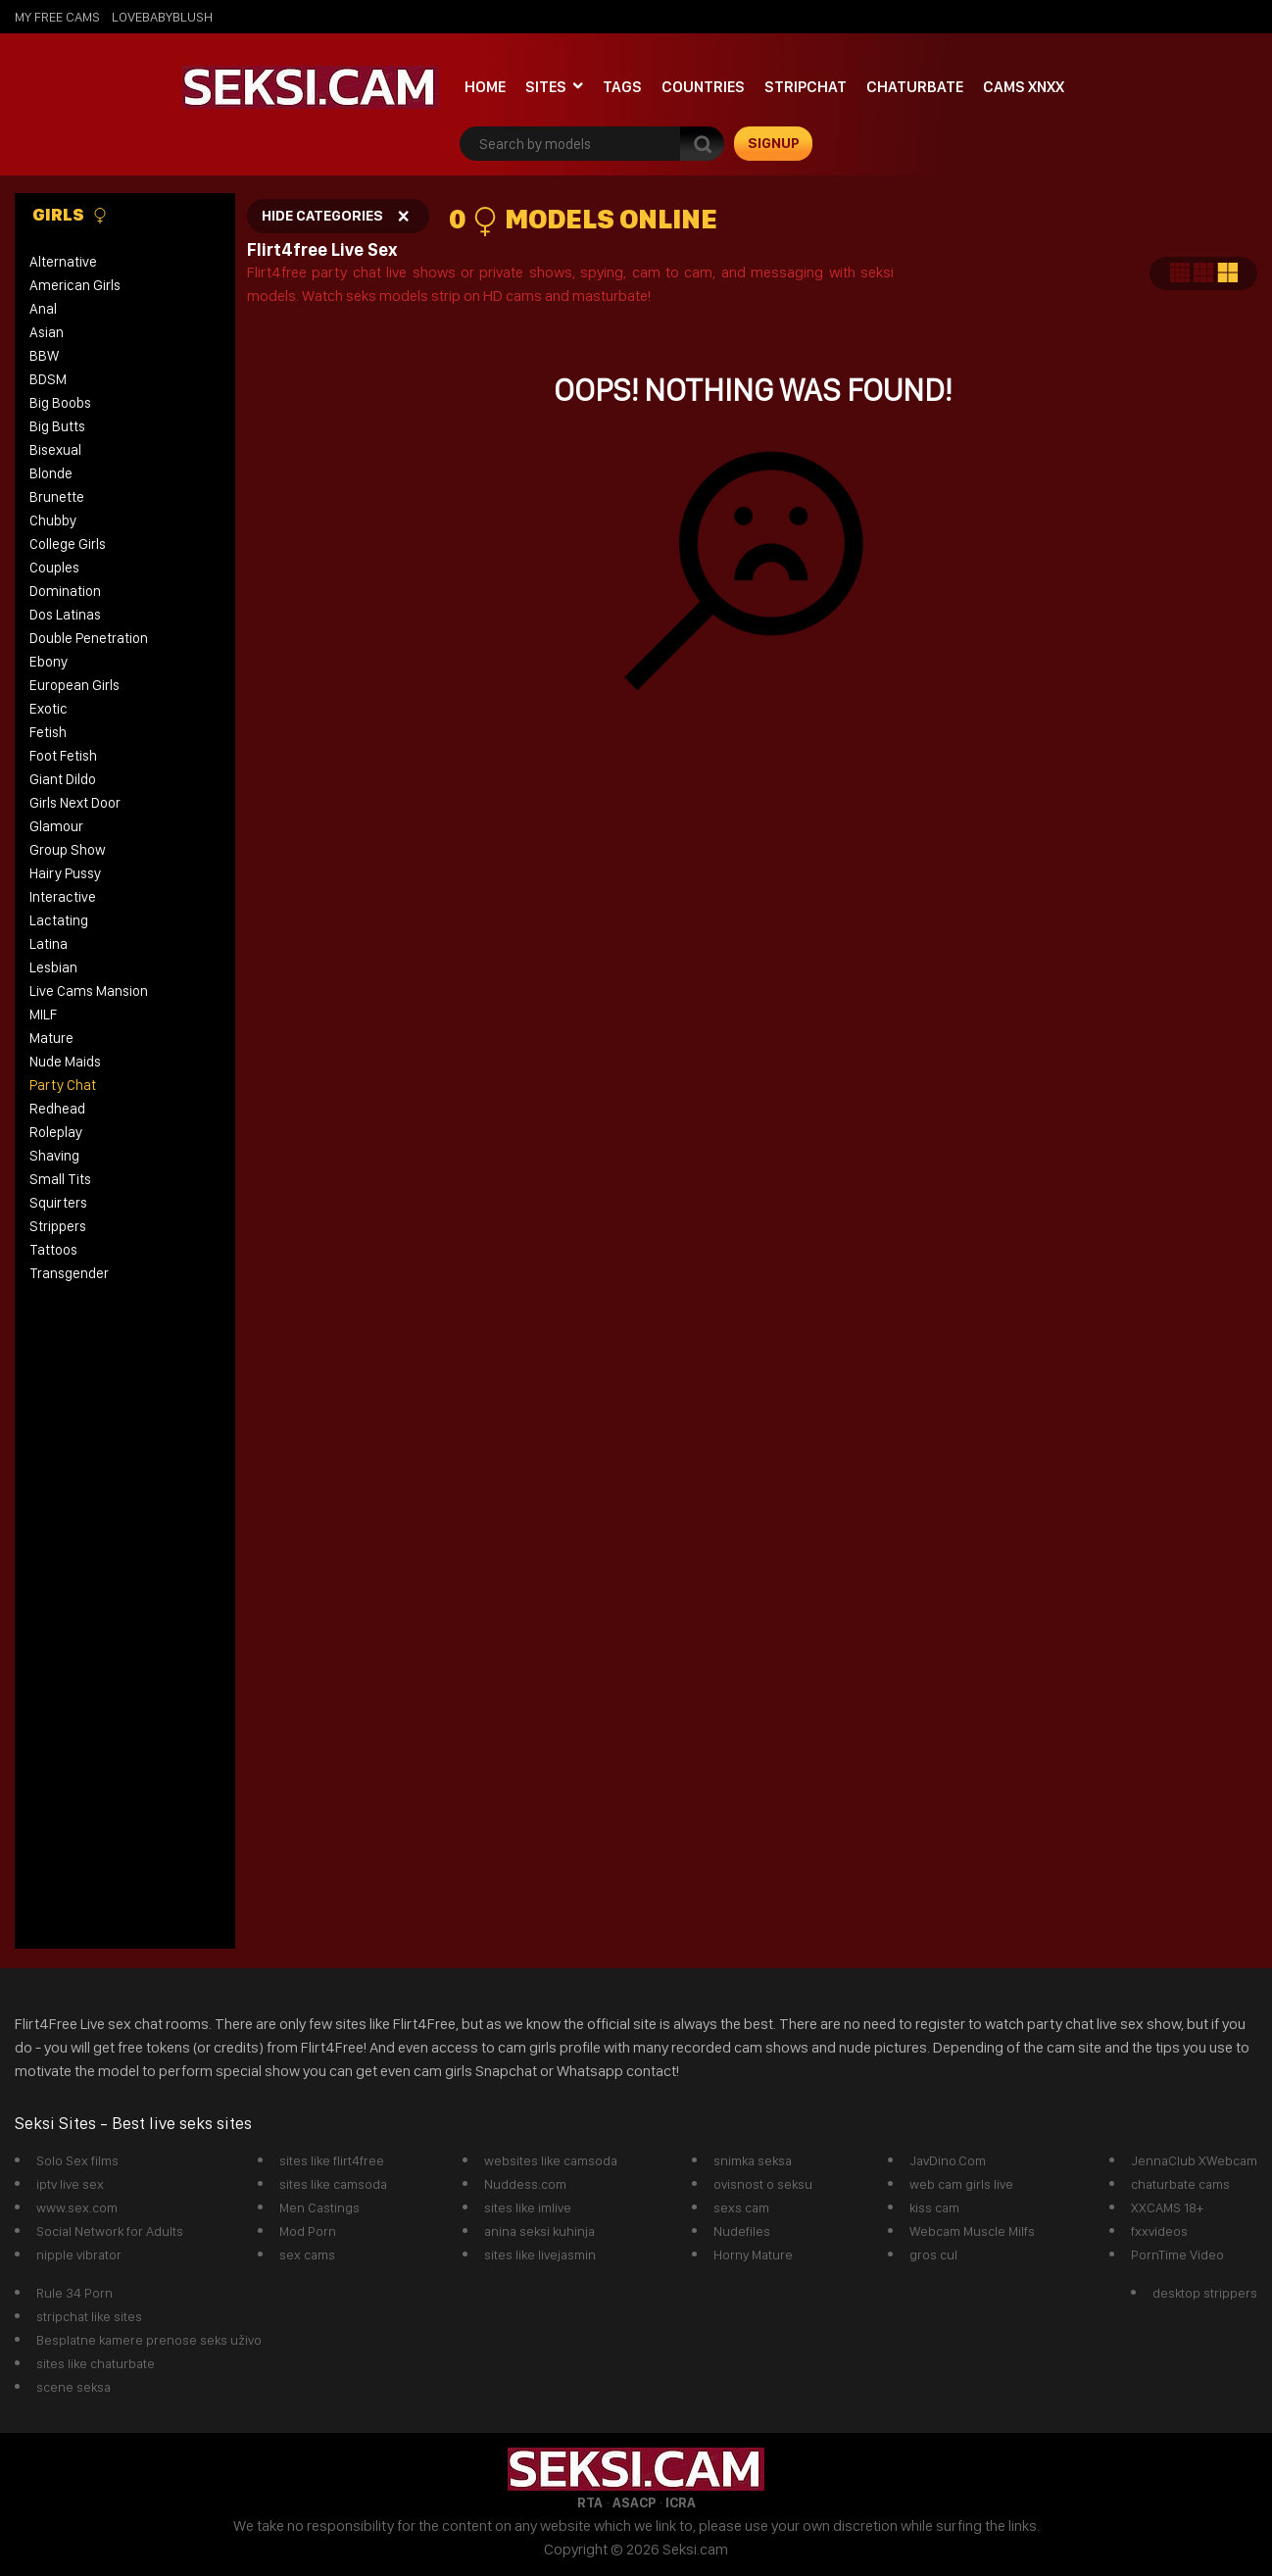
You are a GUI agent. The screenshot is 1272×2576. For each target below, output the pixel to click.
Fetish (48, 732)
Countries (703, 86)
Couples (54, 567)
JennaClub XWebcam (1194, 2160)
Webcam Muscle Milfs (972, 2231)
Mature (51, 1038)
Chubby (52, 520)
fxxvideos (1159, 2231)
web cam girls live (961, 2184)
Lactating (58, 920)
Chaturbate (914, 86)
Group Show (67, 850)
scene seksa (73, 2387)
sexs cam (741, 2207)
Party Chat (62, 1085)
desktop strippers (1204, 2293)
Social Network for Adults (109, 2231)
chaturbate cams (1180, 2184)
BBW (44, 356)
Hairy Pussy (65, 873)
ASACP (634, 2502)
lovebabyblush (162, 17)
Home (485, 86)
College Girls (67, 544)
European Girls (74, 685)
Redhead (57, 1108)
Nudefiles (741, 2231)
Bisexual (55, 450)
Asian (46, 332)
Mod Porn (307, 2231)
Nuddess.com (525, 2184)
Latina (48, 944)
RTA (590, 2502)
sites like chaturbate (95, 2363)
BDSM (48, 379)
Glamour (56, 826)
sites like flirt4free (331, 2160)
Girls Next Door (75, 803)
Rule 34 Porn (74, 2293)
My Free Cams (57, 17)
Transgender (69, 1273)
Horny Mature (753, 2254)
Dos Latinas (65, 614)
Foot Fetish (63, 756)
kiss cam (934, 2207)
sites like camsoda (333, 2184)
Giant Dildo (62, 779)
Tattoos (53, 1250)
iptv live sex (70, 2184)
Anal (43, 309)
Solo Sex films (77, 2160)
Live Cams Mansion (88, 991)
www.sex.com (77, 2207)
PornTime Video (1177, 2254)
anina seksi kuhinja (539, 2231)
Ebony (48, 661)
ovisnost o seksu (762, 2184)
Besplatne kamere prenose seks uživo (149, 2340)
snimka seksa (752, 2160)
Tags (622, 86)
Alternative (63, 262)
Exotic (48, 709)
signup (774, 143)
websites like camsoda (550, 2160)
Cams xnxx (1023, 86)
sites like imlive (527, 2207)
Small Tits (60, 1179)
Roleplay (55, 1132)
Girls (70, 214)
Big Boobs (60, 403)
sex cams (307, 2254)
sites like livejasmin (540, 2254)
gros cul (933, 2254)
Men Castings (319, 2207)
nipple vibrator (79, 2254)
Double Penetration (88, 638)
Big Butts (57, 426)
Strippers (57, 1226)
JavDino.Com (947, 2160)
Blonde (51, 473)
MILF (43, 1014)
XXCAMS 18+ (1167, 2207)
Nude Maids (65, 1061)
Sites (545, 86)
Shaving (54, 1155)
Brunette (56, 497)
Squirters (58, 1203)
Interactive (62, 897)
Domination (65, 591)
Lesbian (53, 967)
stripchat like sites (89, 2316)
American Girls (75, 285)
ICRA (680, 2502)
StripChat (805, 86)
